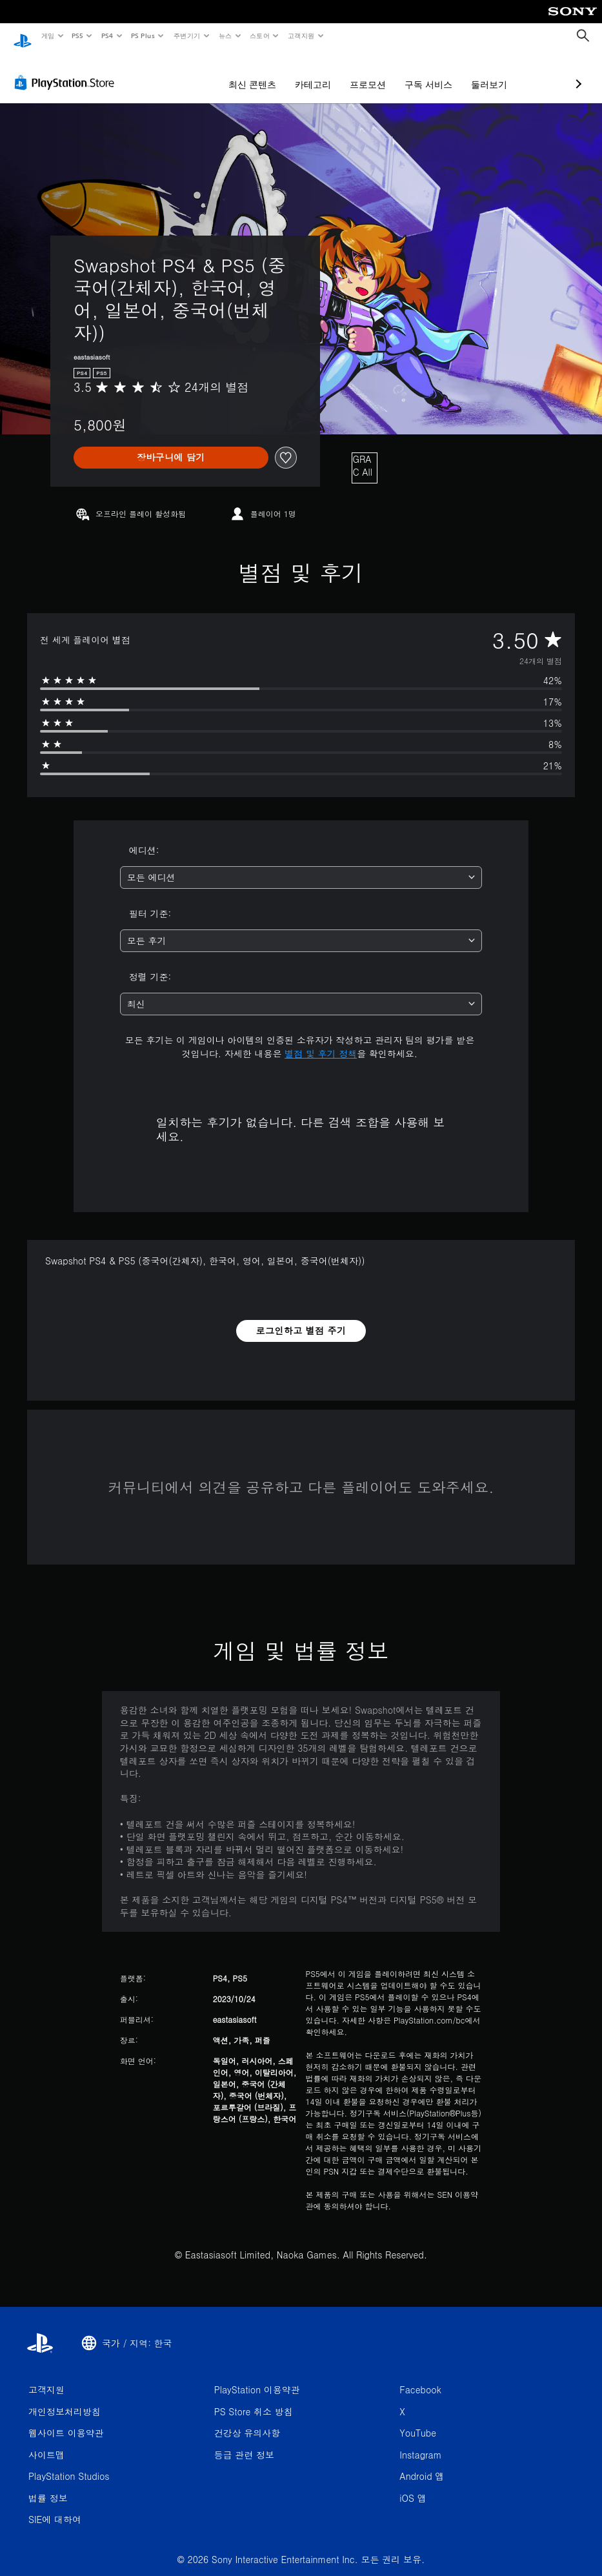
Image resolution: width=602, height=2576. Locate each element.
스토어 (260, 35)
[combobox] (301, 865)
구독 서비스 (360, 72)
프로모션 (299, 72)
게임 (47, 35)
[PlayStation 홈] (23, 36)
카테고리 (244, 72)
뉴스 (225, 35)
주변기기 (186, 35)
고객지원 (301, 35)
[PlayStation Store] (67, 70)
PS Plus (142, 35)
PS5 (78, 35)
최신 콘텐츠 (184, 72)
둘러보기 (421, 72)
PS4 (107, 35)
